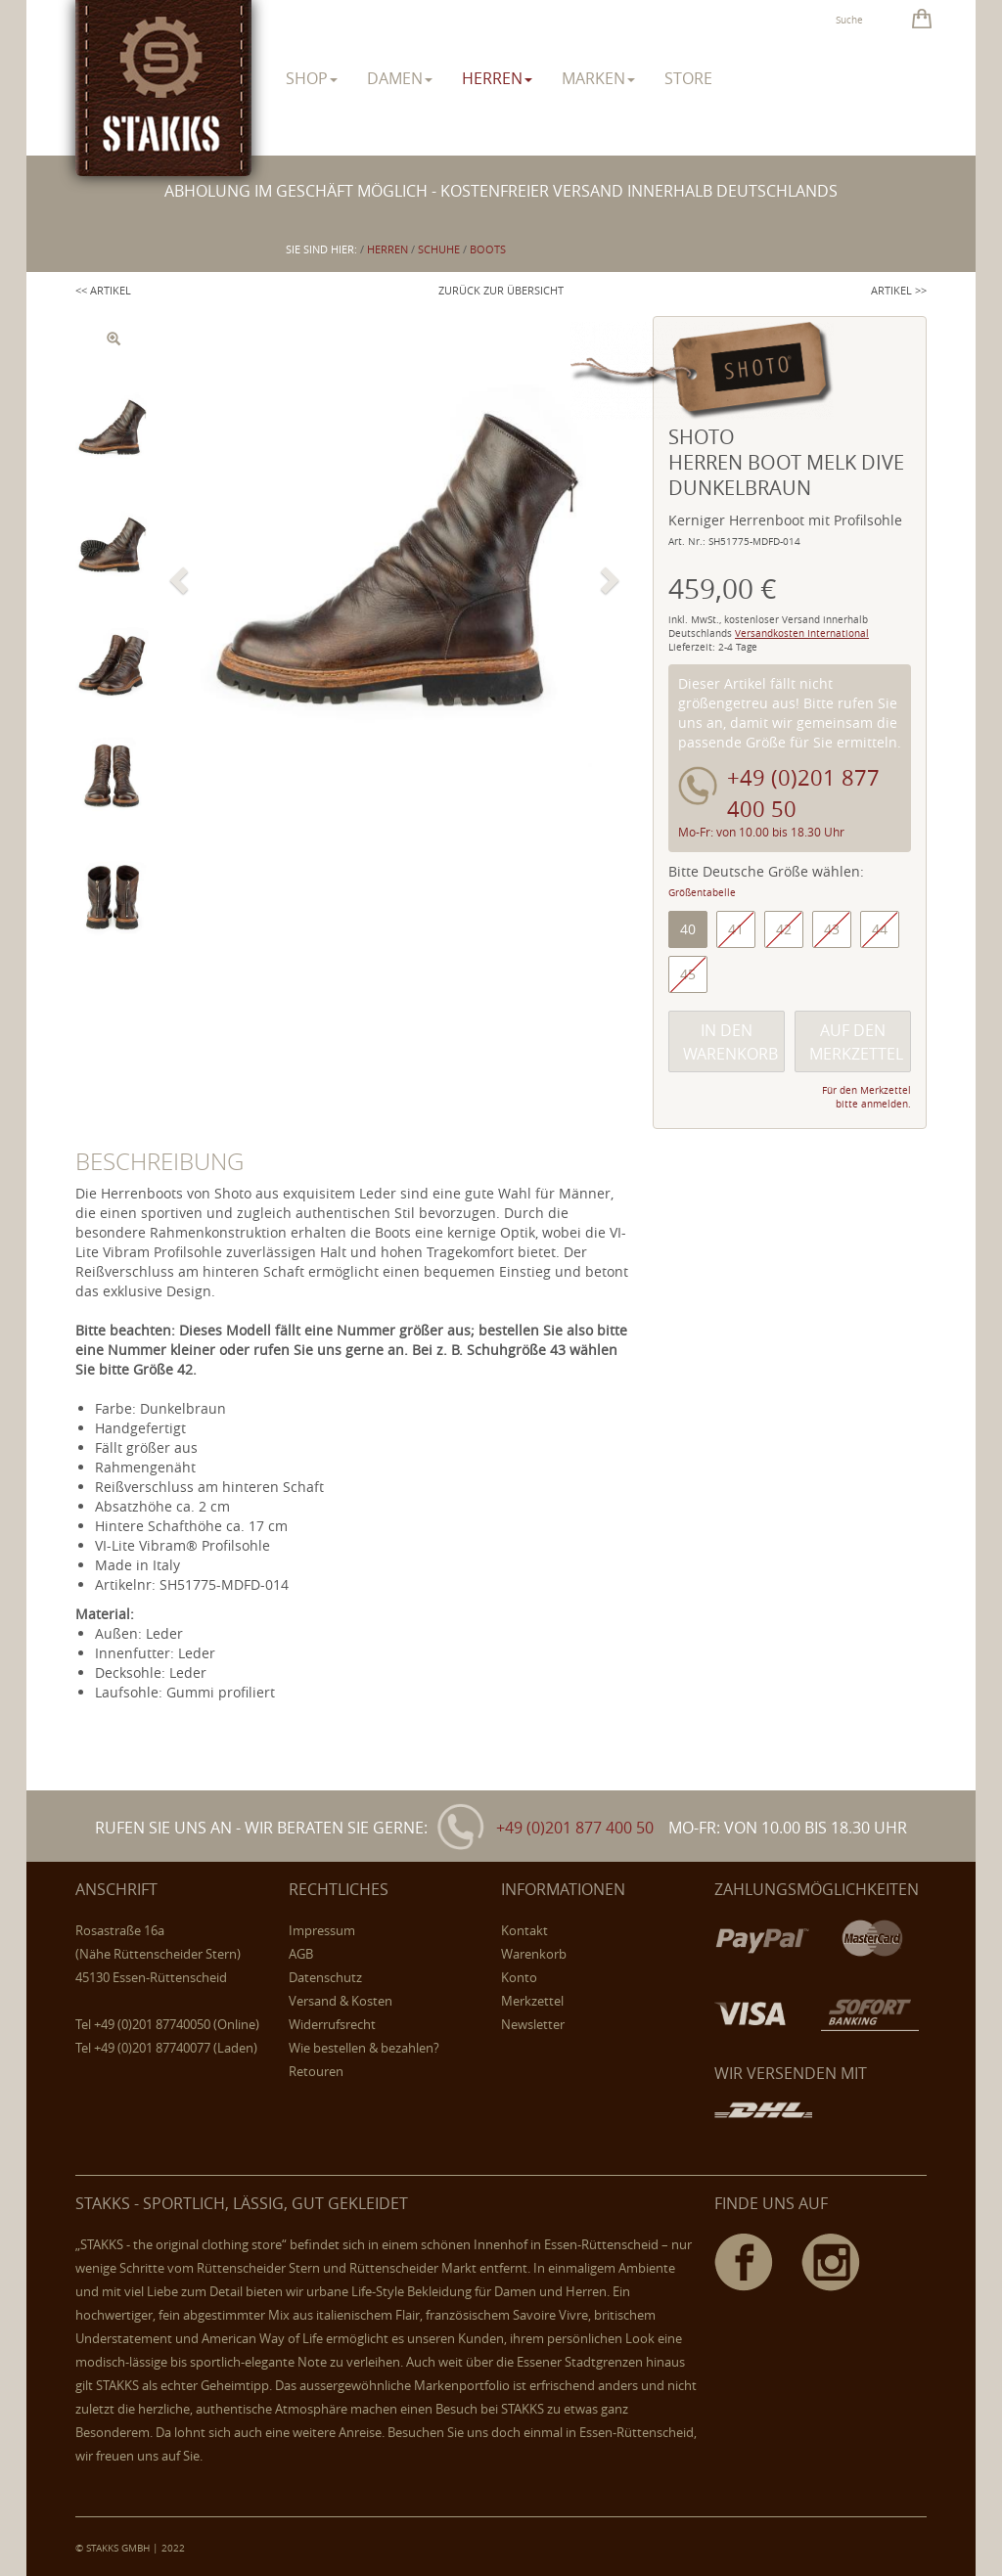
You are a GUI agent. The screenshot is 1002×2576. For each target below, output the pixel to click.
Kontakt (524, 1930)
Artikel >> (899, 290)
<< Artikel (103, 290)
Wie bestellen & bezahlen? (364, 2047)
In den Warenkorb (730, 1041)
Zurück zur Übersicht (501, 290)
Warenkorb (534, 1954)
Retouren (316, 2071)
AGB (301, 1954)
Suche (849, 20)
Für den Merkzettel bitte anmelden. (866, 1097)
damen (400, 78)
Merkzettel (532, 2001)
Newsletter (533, 2024)
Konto (519, 1977)
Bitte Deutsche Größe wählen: (766, 871)
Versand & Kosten (340, 2001)
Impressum (322, 1930)
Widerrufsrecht (332, 2024)
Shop (312, 78)
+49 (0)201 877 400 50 (575, 1827)
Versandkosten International (802, 633)
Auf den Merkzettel (856, 1041)
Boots (488, 249)
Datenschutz (325, 1977)
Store (688, 78)
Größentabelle (702, 892)
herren (497, 78)
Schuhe (439, 249)
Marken (598, 78)
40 (688, 929)
